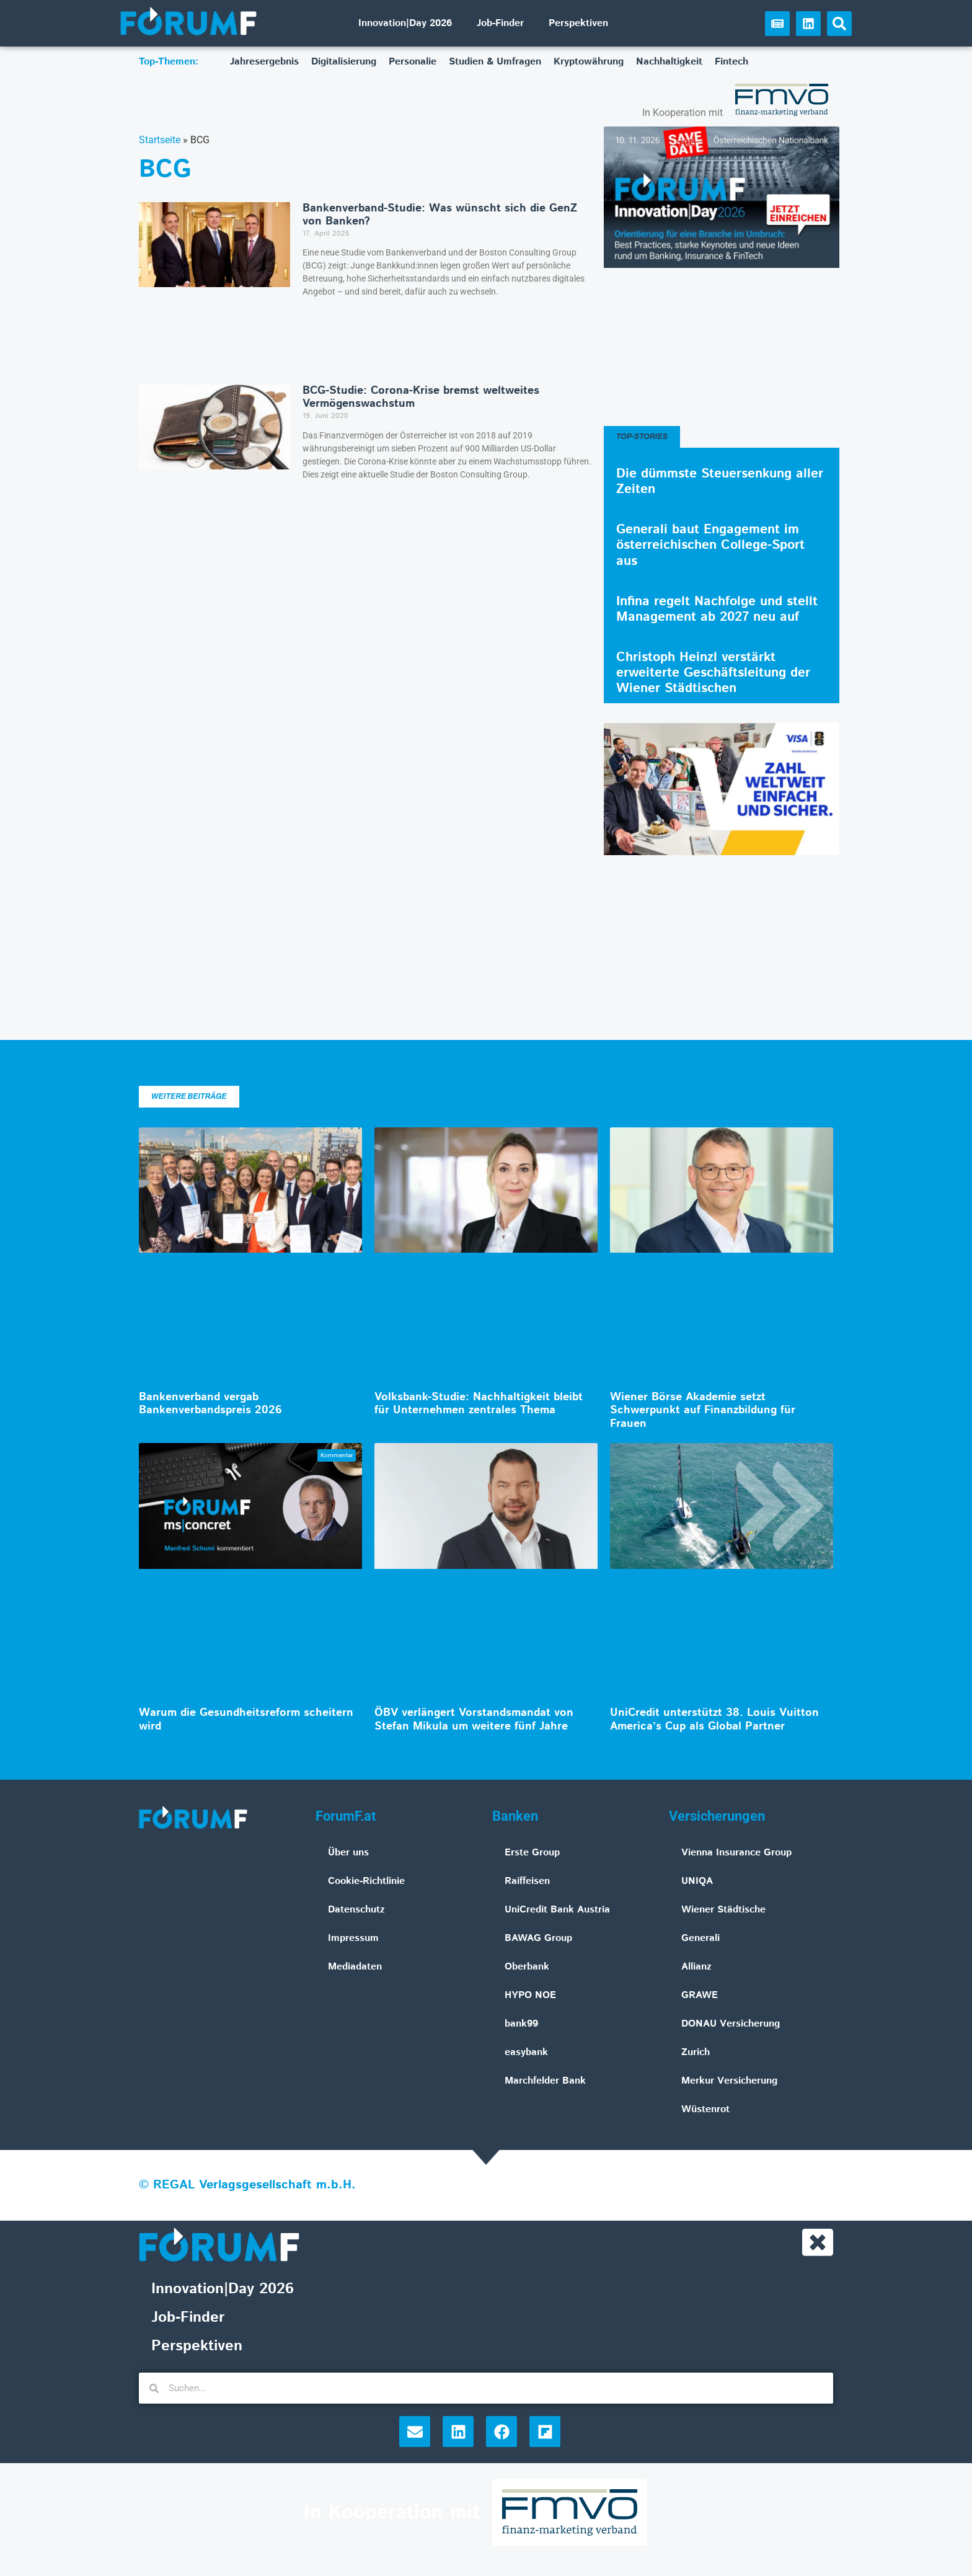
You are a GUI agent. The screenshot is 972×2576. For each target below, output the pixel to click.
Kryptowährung (589, 62)
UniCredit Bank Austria (557, 1910)
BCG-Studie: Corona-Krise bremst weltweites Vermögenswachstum (421, 397)
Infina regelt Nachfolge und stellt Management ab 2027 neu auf (717, 609)
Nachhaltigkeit (669, 62)
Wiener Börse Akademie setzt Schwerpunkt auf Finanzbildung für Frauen (702, 1410)
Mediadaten (355, 1967)
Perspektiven (578, 23)
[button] (839, 23)
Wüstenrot (705, 2109)
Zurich (695, 2052)
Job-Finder (500, 23)
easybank (526, 2052)
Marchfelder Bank (545, 2081)
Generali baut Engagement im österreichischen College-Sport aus (710, 545)
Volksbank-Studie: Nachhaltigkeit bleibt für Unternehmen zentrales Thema (478, 1404)
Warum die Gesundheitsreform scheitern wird (246, 1719)
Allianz (696, 1967)
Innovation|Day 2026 (405, 23)
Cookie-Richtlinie (366, 1881)
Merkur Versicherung (729, 2081)
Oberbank (527, 1967)
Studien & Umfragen (495, 62)
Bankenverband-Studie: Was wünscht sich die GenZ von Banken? (440, 215)
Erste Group (532, 1852)
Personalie (412, 62)
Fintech (731, 62)
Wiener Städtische (723, 1910)
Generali (700, 1938)
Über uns (348, 1852)
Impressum (353, 1938)
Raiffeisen (527, 1881)
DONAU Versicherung (730, 2024)
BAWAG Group (538, 1938)
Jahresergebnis (264, 62)
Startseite (159, 140)
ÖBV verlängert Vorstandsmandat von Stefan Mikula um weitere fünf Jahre (473, 1719)
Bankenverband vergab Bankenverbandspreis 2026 (210, 1404)
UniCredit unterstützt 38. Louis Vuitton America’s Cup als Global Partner (714, 1719)
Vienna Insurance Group (736, 1852)
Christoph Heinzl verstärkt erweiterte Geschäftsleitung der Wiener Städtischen (713, 673)
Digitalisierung (343, 62)
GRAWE (699, 1995)
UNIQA (697, 1881)
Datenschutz (356, 1910)
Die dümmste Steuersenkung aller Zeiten (719, 481)
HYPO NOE (530, 1995)
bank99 (521, 2024)
